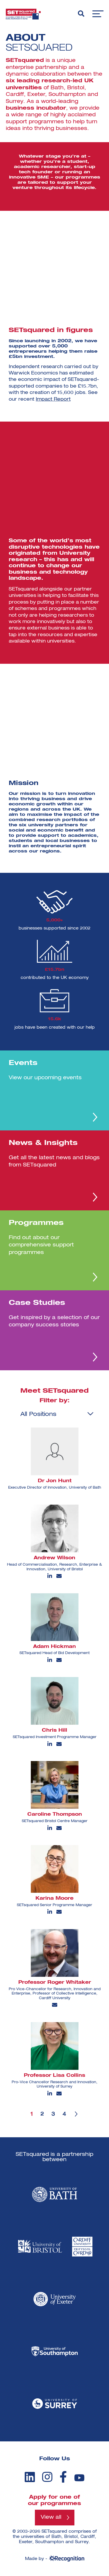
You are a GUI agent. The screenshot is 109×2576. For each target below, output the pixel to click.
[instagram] (47, 2477)
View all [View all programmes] (51, 2517)
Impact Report (53, 399)
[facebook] (63, 2477)
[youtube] (79, 2478)
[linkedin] (30, 2477)
